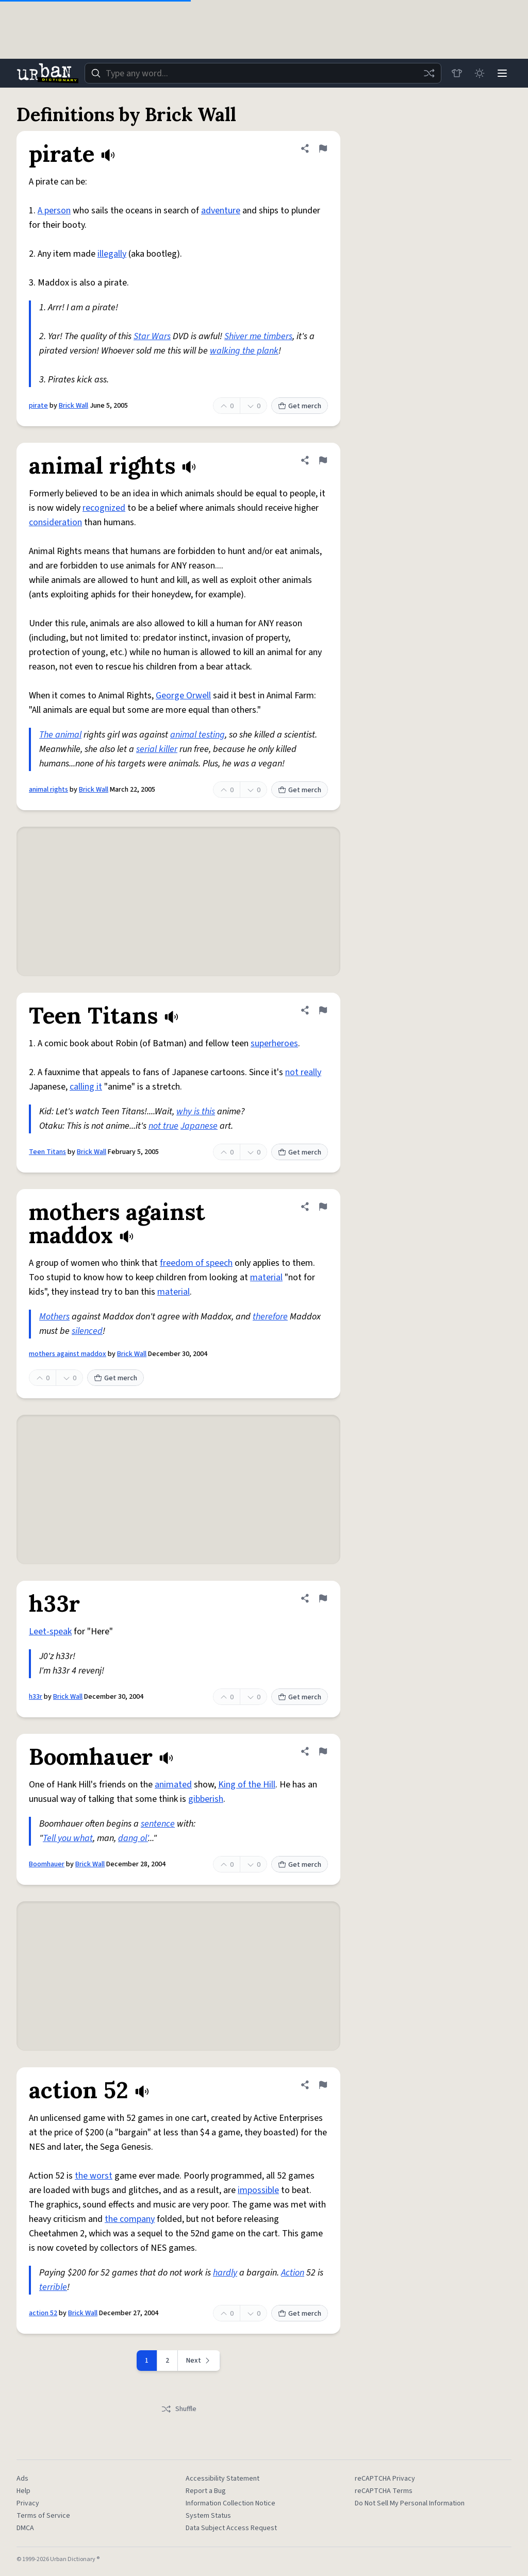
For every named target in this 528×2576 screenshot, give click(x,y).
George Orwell (183, 695)
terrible (53, 2287)
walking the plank (244, 350)
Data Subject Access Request (231, 2528)
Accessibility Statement (222, 2478)
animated (173, 1784)
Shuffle (178, 2409)
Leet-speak (50, 1631)
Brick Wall (73, 405)
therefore (270, 1316)
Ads (22, 2478)
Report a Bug (206, 2491)
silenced (87, 1331)
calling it (86, 1086)
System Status (208, 2516)
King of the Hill (246, 1784)
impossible (258, 2190)
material (266, 1277)
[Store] (457, 73)
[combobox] (263, 73)
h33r (35, 1697)
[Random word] (429, 73)
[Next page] (199, 2360)
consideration (55, 522)
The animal (60, 734)
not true (163, 1125)
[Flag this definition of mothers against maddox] (323, 1206)
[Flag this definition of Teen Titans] (323, 1010)
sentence (158, 1823)
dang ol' (133, 1838)
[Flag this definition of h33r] (323, 1598)
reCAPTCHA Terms (383, 2491)
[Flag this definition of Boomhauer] (323, 1751)
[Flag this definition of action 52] (323, 2085)
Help (23, 2491)
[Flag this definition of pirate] (323, 148)
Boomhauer (46, 1864)
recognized (103, 507)
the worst (93, 2175)
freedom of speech (196, 1263)
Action (292, 2272)
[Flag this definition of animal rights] (323, 460)
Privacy (27, 2503)
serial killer (156, 749)
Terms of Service (43, 2516)
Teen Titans (47, 1152)
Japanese (199, 1125)
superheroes (274, 1043)
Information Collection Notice (230, 2503)
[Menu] (502, 73)
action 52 (43, 2313)
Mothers (54, 1316)
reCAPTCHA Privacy (385, 2478)
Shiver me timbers (258, 336)
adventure (220, 210)
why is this (195, 1111)
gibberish (205, 1799)
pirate (38, 405)
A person (54, 210)
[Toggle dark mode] (479, 73)
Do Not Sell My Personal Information (410, 2503)
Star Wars (152, 336)
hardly (225, 2272)
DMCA (25, 2528)
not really (303, 1072)
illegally (111, 253)
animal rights (48, 789)
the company (130, 2219)
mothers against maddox (67, 1354)
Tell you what (68, 1838)
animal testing (197, 734)
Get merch (299, 406)
